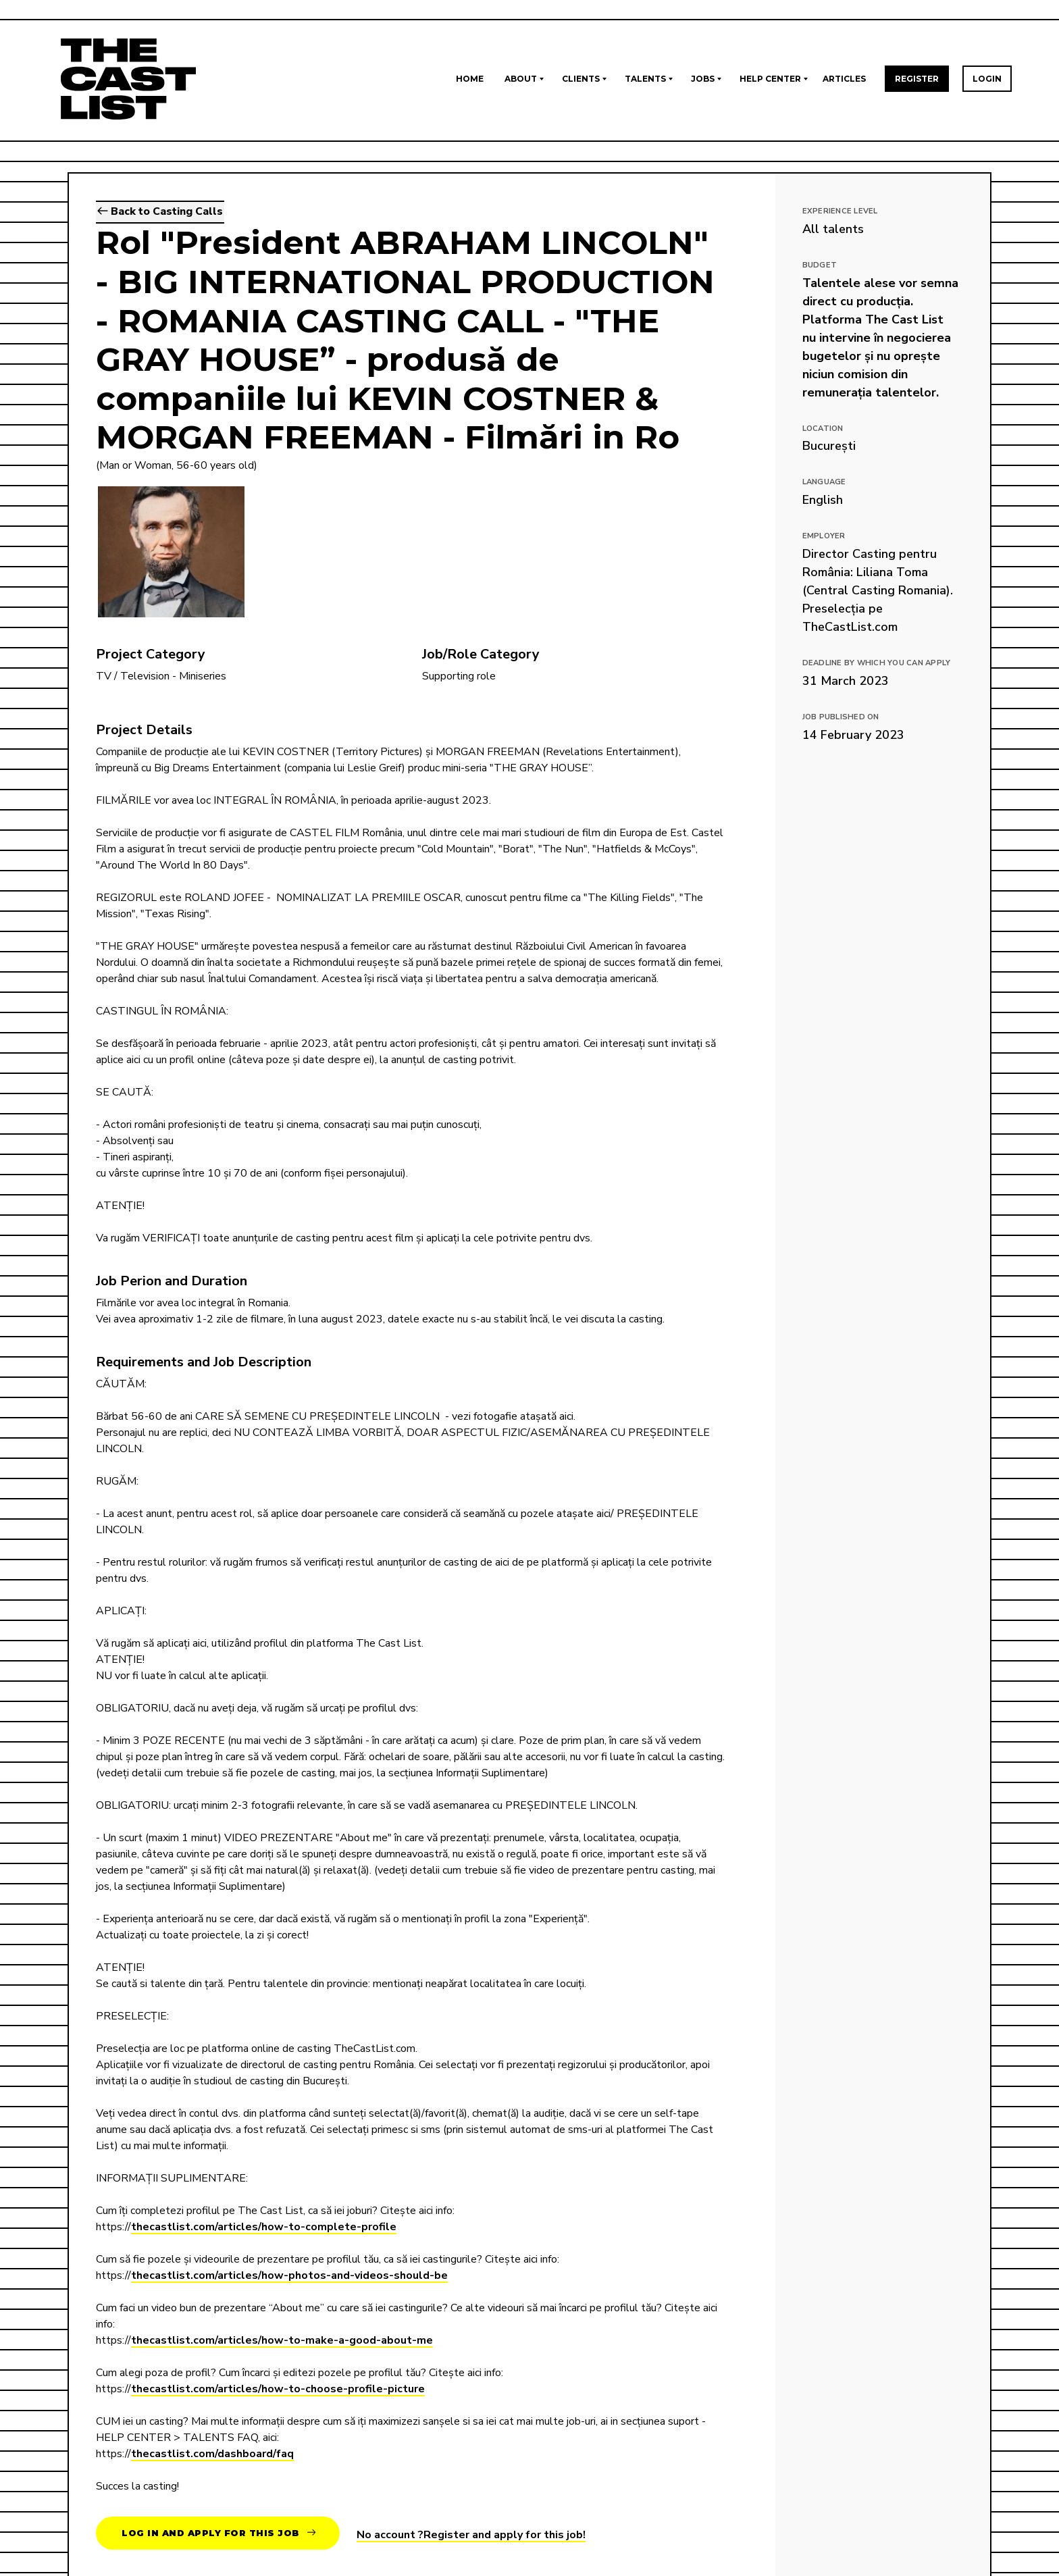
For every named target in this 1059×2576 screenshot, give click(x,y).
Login (987, 79)
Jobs (703, 79)
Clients (581, 79)
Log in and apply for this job (219, 2533)
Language (824, 482)
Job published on (840, 717)
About (521, 79)
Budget (819, 265)
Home (470, 79)
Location (823, 428)
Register (917, 79)
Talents (645, 79)
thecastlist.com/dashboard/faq (212, 2455)
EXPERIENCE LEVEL (840, 211)
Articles (844, 79)
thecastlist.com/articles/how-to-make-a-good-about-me (282, 2341)
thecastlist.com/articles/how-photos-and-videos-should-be (289, 2276)
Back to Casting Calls (160, 212)
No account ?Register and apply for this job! (471, 2534)
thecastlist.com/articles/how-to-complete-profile (263, 2228)
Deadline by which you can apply (876, 663)
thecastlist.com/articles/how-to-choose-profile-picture (278, 2390)
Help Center (770, 79)
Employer (824, 536)
